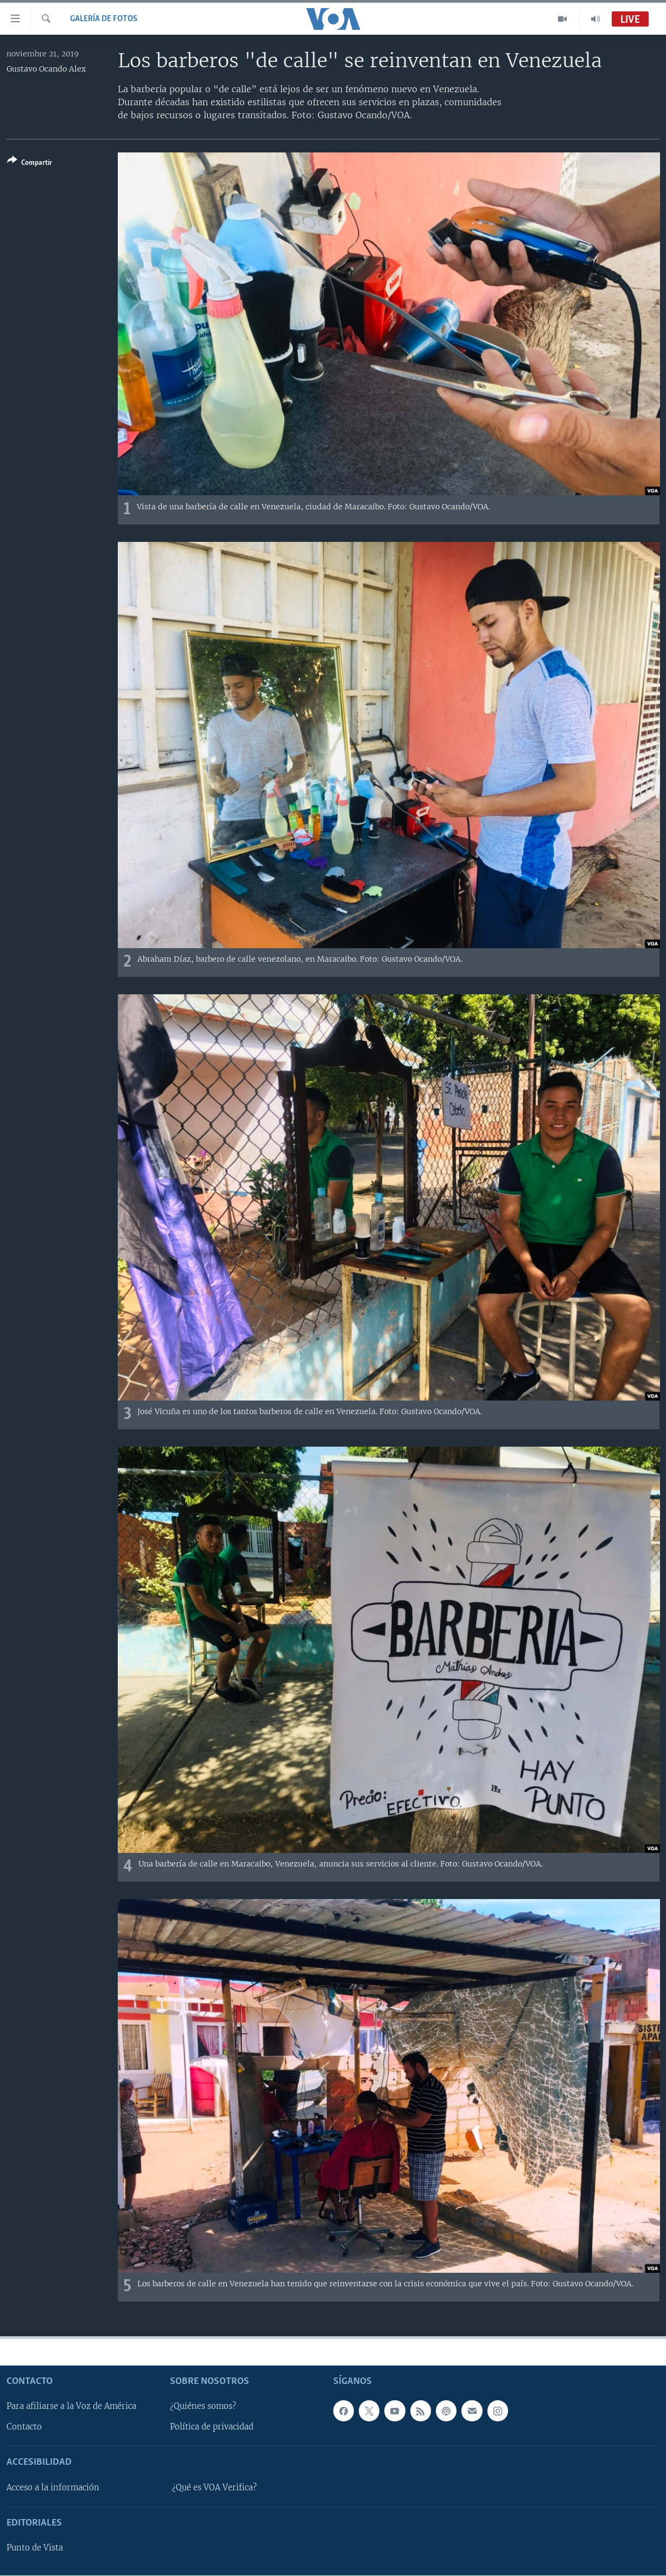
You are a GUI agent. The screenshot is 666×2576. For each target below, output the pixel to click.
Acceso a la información (53, 2487)
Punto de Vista (35, 2548)
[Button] (29, 163)
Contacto (24, 2427)
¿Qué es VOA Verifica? (214, 2487)
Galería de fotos (103, 19)
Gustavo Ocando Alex (46, 69)
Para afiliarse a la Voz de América (71, 2406)
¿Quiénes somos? (203, 2406)
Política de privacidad (211, 2427)
